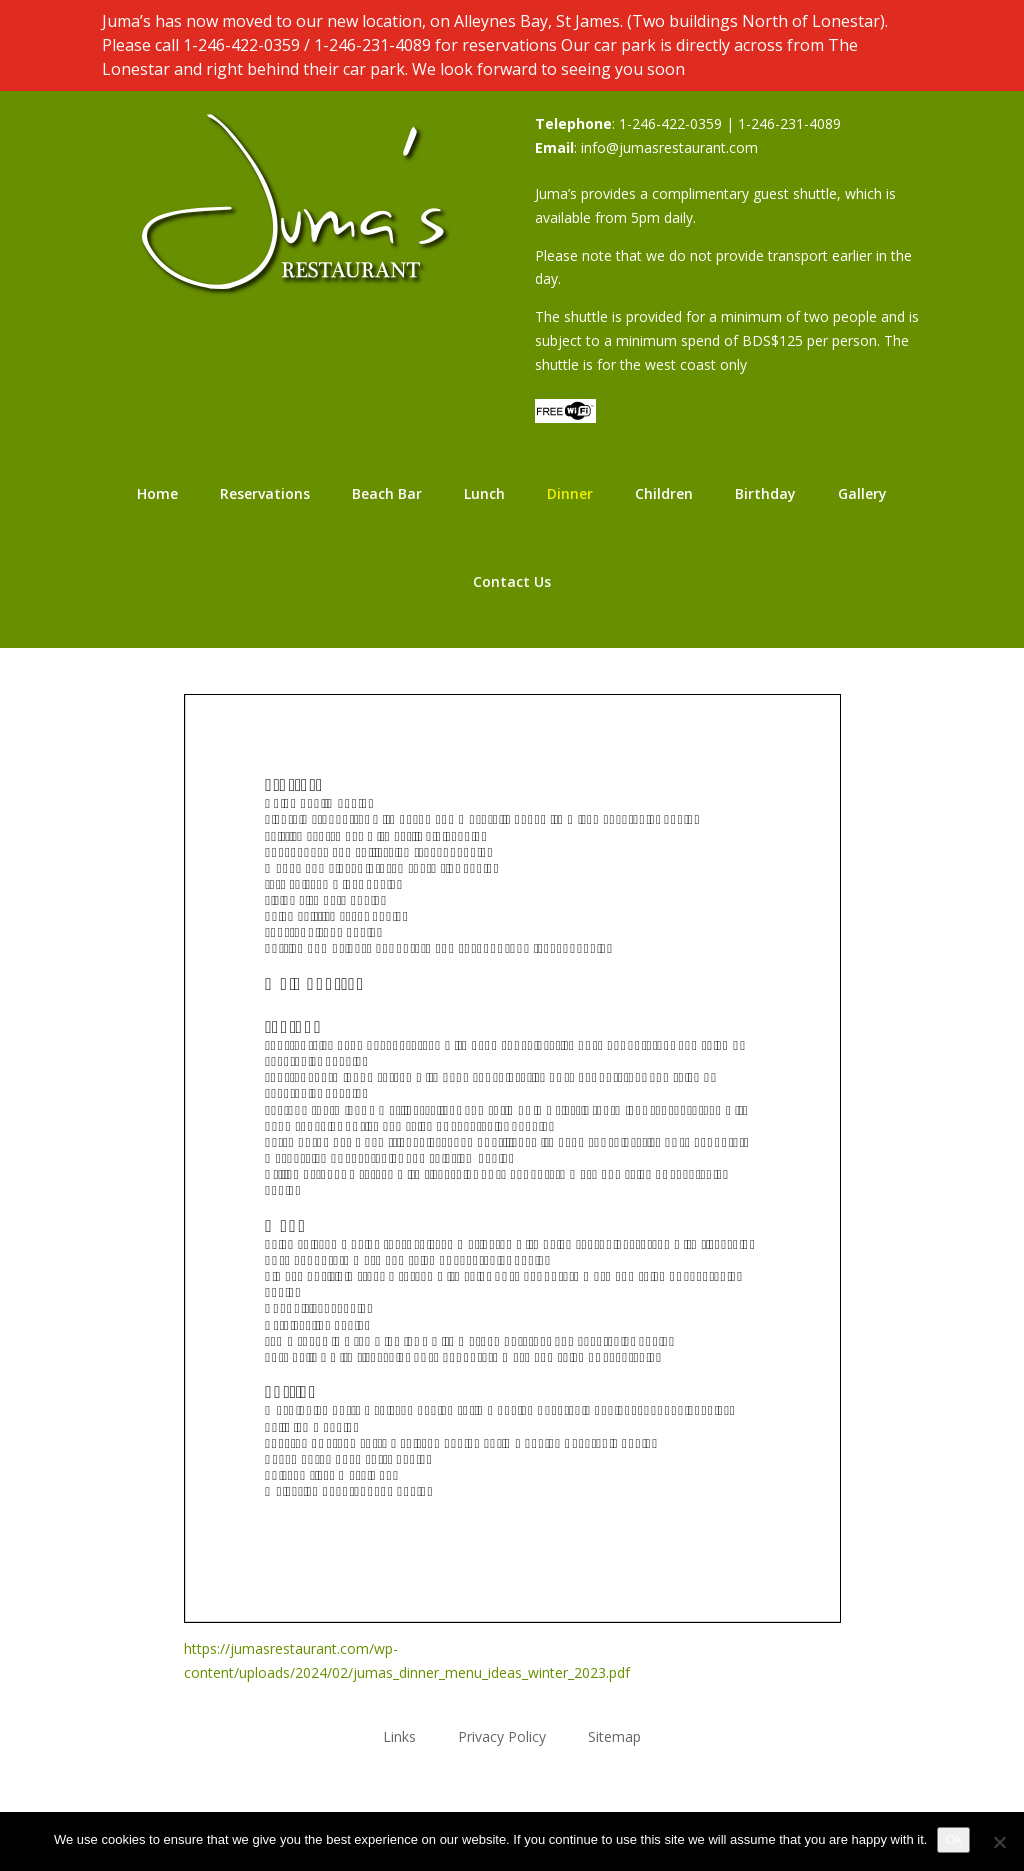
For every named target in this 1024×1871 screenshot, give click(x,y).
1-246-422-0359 (241, 45)
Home (157, 493)
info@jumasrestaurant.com (669, 147)
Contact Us (512, 581)
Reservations (265, 493)
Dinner (570, 493)
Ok (953, 1839)
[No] (999, 1842)
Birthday (765, 493)
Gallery (862, 493)
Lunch (484, 493)
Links (399, 1735)
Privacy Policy (502, 1735)
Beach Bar (387, 493)
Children (664, 493)
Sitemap (614, 1735)
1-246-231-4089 (372, 45)
